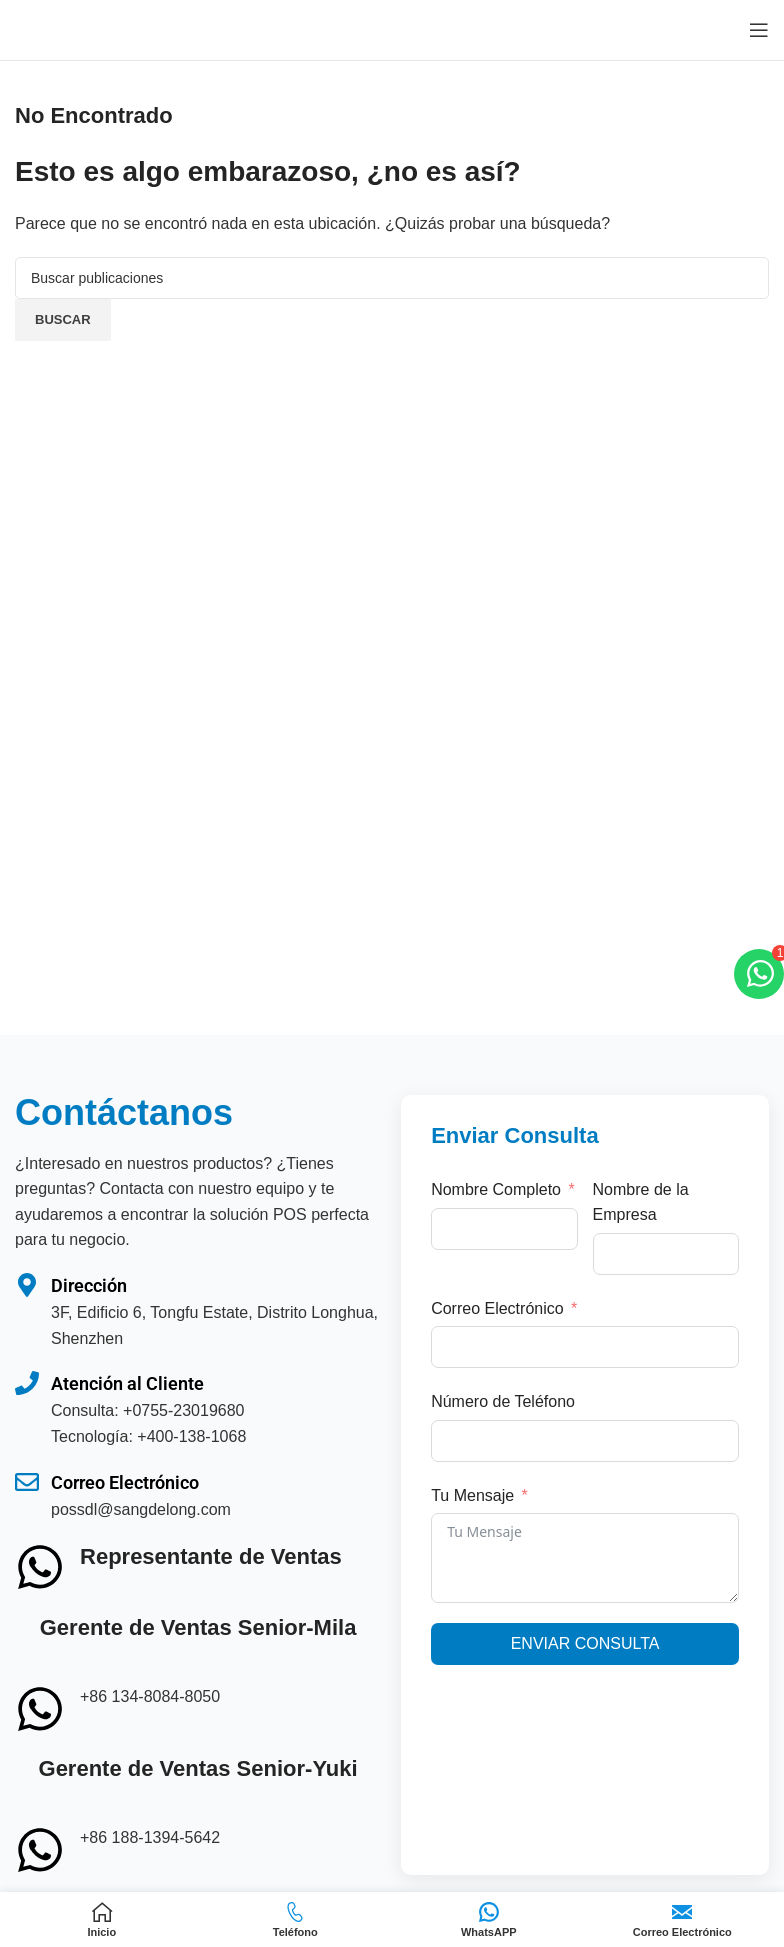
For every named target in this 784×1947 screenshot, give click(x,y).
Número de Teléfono (503, 1401)
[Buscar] (392, 278)
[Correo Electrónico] (27, 1496)
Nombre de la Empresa (641, 1202)
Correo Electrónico (125, 1482)
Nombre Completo (496, 1189)
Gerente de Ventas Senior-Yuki (198, 1768)
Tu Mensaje (472, 1495)
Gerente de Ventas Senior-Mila (198, 1627)
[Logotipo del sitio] (85, 28)
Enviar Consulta (585, 1643)
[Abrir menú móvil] (759, 30)
